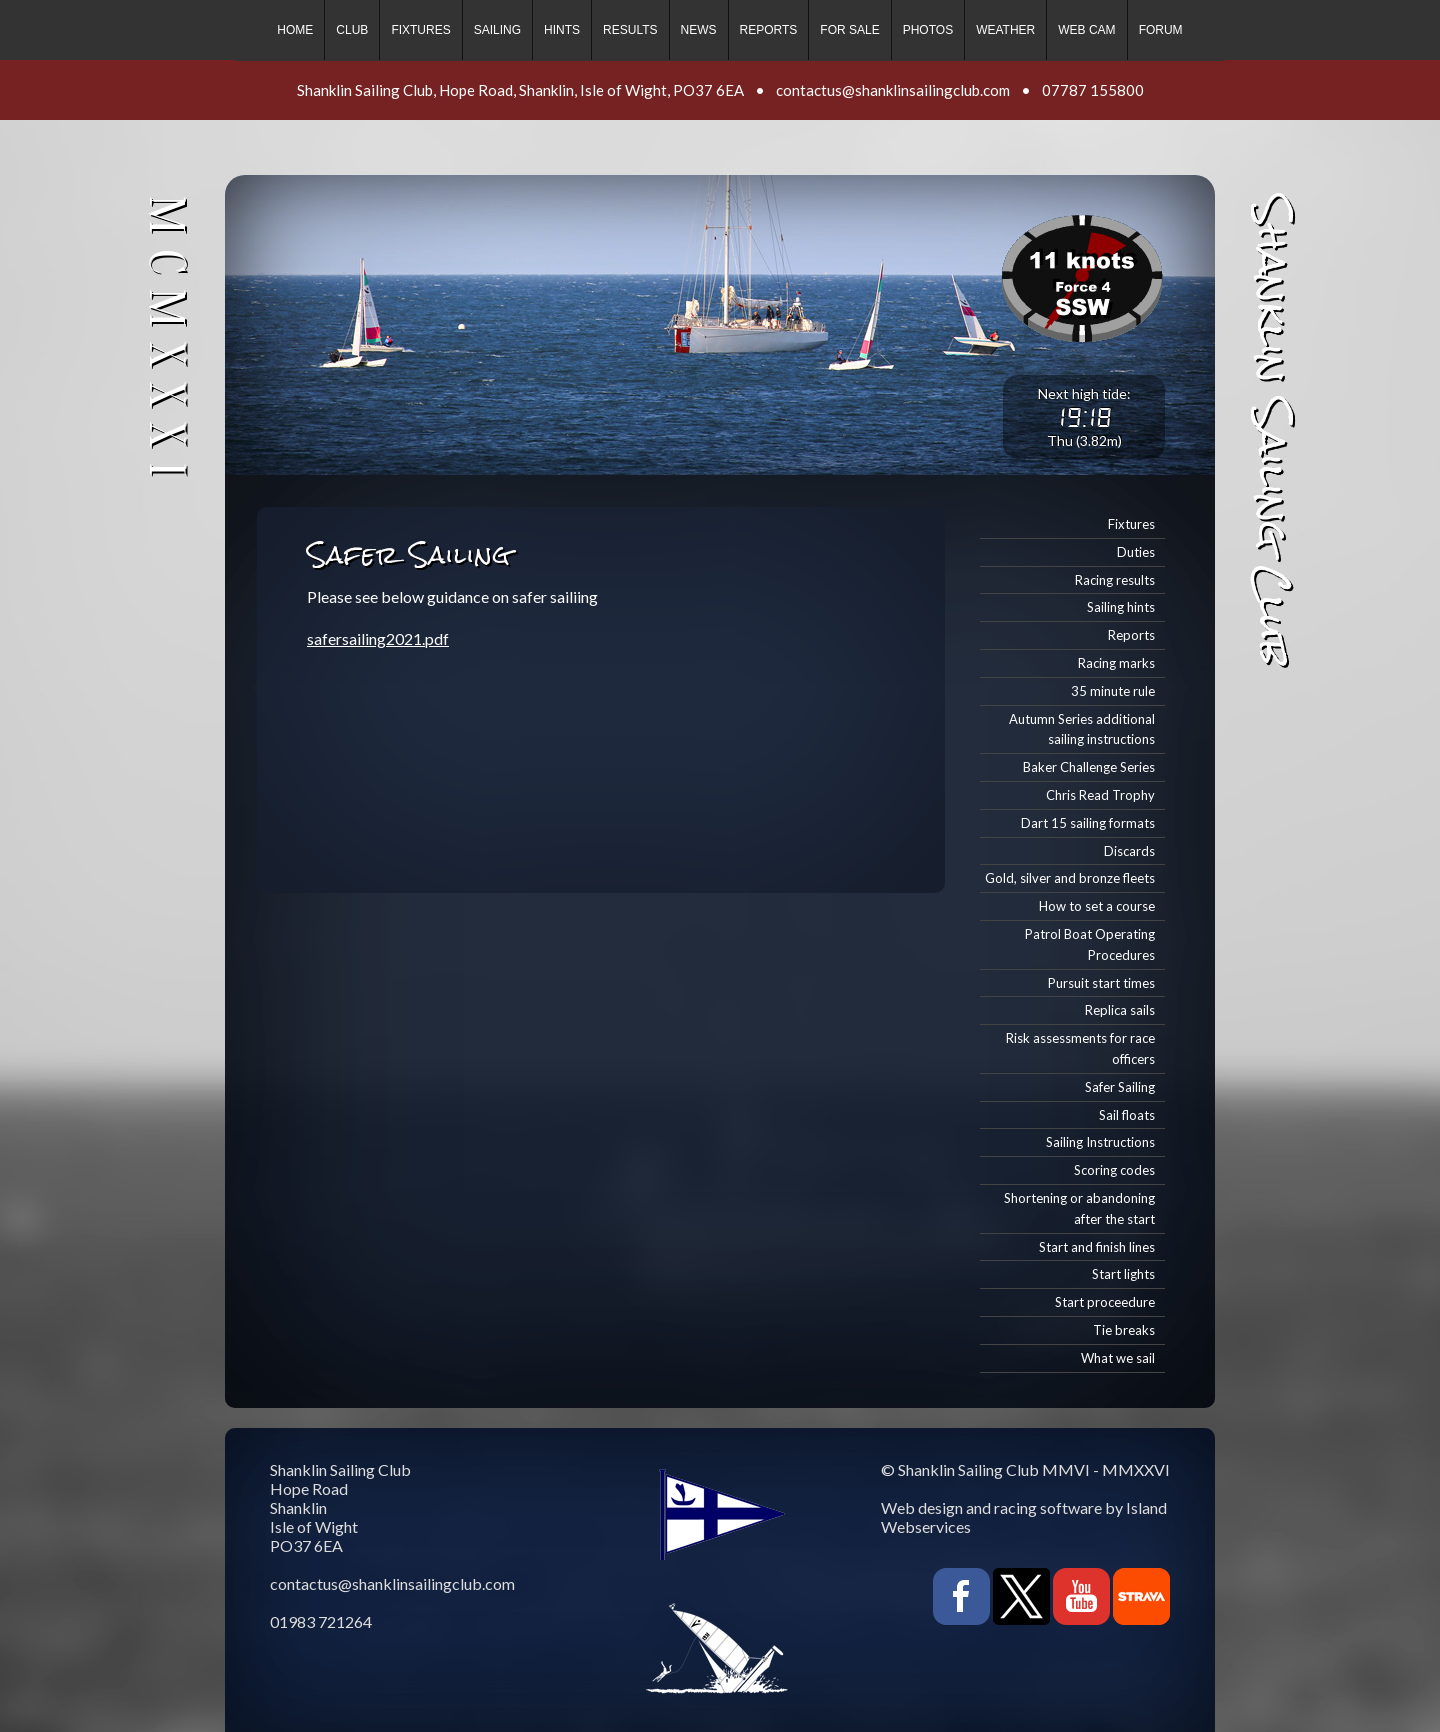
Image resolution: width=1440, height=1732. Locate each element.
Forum (1161, 30)
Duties (1136, 552)
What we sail (1118, 1358)
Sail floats (1127, 1115)
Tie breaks (1124, 1330)
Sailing (497, 30)
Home (295, 30)
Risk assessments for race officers (1080, 1048)
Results (630, 30)
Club (352, 30)
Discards (1129, 851)
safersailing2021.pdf (378, 638)
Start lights (1123, 1274)
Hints (562, 30)
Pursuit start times (1101, 983)
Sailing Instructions (1100, 1142)
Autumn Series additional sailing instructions (1082, 729)
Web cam (1086, 30)
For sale (849, 30)
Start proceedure (1105, 1302)
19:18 (1084, 417)
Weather (1005, 30)
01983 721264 (321, 1621)
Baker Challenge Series (1089, 767)
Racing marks (1116, 663)
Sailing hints (1121, 607)
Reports (769, 30)
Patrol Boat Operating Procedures (1090, 944)
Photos (928, 30)
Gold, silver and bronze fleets (1070, 878)
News (699, 30)
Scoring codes (1114, 1170)
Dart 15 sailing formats (1088, 823)
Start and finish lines (1097, 1247)
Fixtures (420, 30)
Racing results (1115, 580)
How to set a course (1097, 906)
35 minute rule (1113, 691)
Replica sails (1120, 1010)
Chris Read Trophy (1100, 795)
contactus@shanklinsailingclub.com (893, 90)
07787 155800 (1093, 90)
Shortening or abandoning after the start (1079, 1208)
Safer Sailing (1120, 1087)
